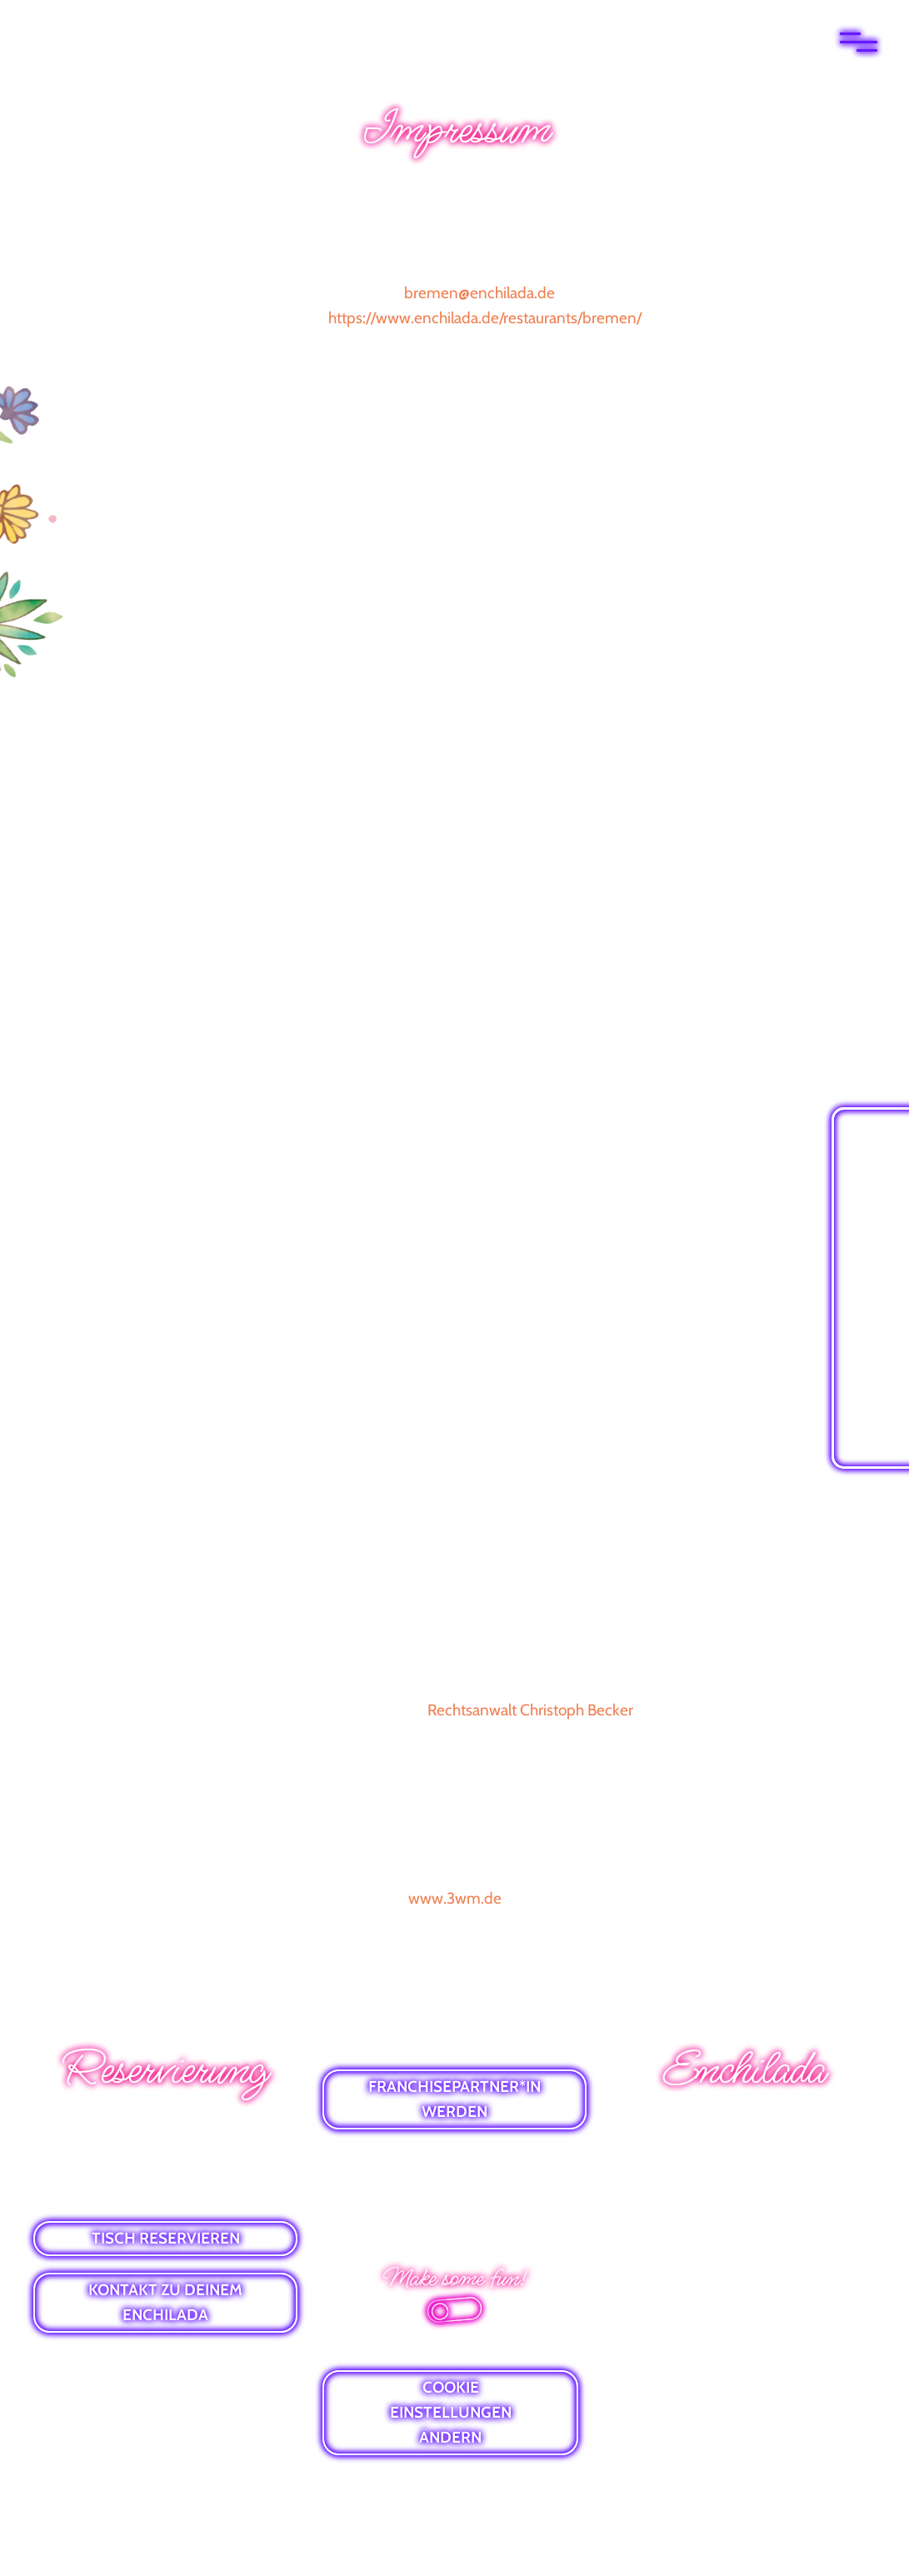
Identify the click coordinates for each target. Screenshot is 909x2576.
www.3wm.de (455, 1898)
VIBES (744, 2212)
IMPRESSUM (456, 2158)
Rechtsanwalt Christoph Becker (530, 1710)
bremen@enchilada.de (479, 292)
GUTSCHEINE (744, 2183)
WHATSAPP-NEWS (744, 2124)
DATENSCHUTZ (454, 2187)
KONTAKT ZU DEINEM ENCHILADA (165, 2302)
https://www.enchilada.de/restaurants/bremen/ (485, 317)
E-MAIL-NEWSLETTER (744, 2154)
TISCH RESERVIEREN (166, 2238)
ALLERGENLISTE (744, 2241)
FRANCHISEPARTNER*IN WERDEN (454, 2099)
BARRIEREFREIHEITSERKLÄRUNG (455, 2216)
